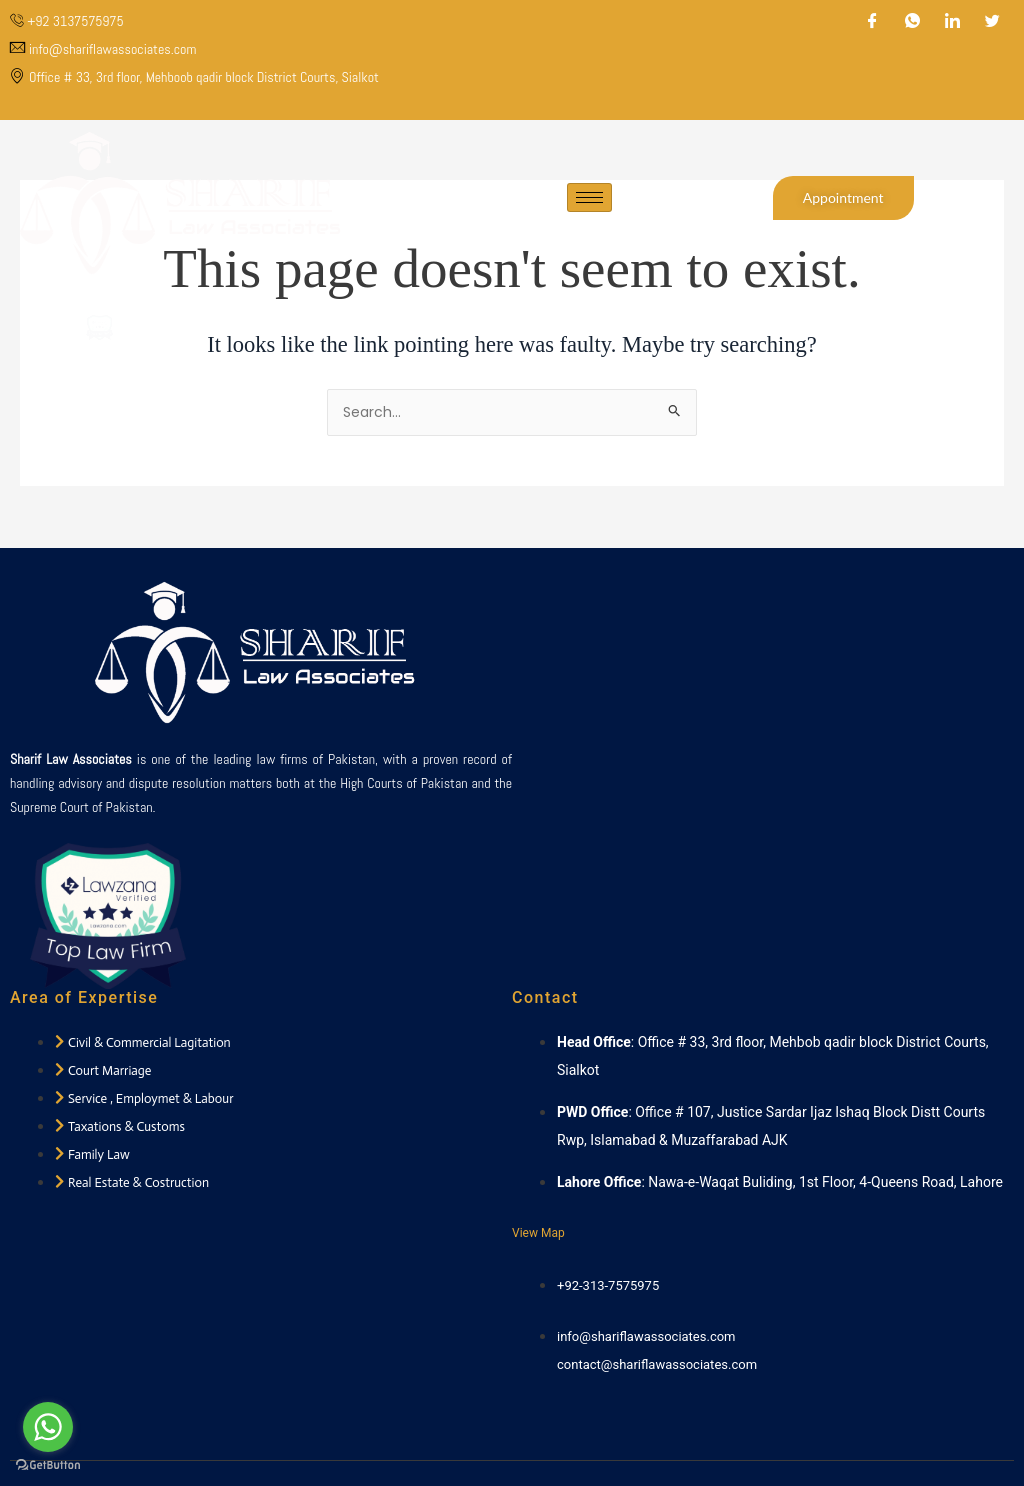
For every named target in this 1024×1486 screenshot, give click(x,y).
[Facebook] (873, 22)
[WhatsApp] (913, 22)
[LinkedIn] (953, 22)
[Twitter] (993, 22)
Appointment (843, 207)
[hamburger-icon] (589, 207)
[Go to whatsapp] (48, 1427)
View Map (538, 1233)
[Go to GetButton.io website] (48, 1465)
